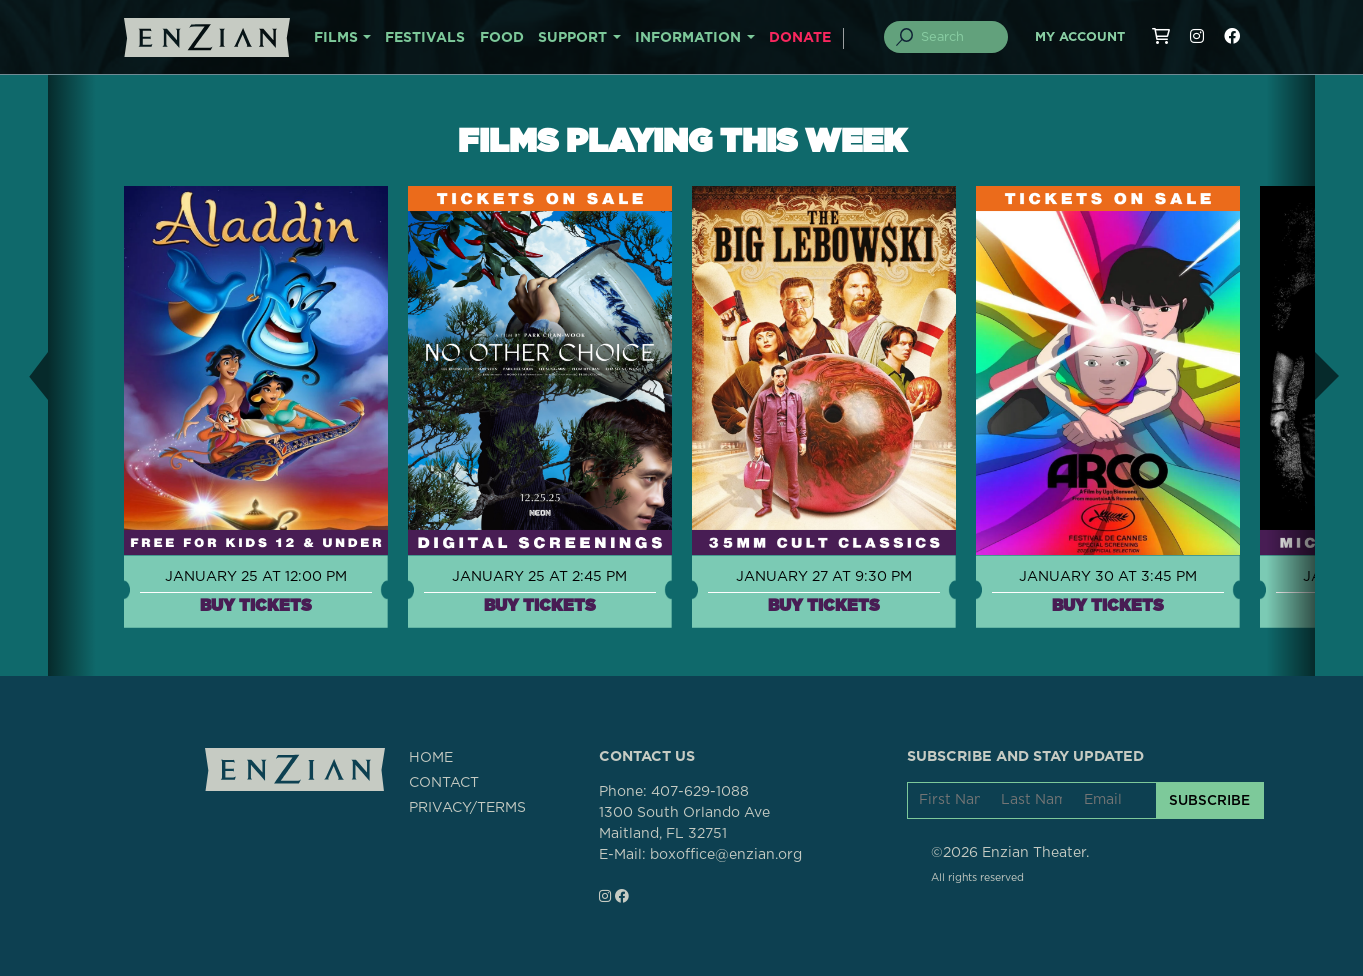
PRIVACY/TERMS (467, 808)
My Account (1080, 37)
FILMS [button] (336, 38)
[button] (24, 375)
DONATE (800, 38)
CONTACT (444, 783)
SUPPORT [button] (572, 38)
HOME (431, 758)
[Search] (957, 37)
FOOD (502, 38)
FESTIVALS (425, 38)
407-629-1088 (700, 792)
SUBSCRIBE (1209, 800)
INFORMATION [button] (688, 38)
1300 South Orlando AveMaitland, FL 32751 (684, 823)
